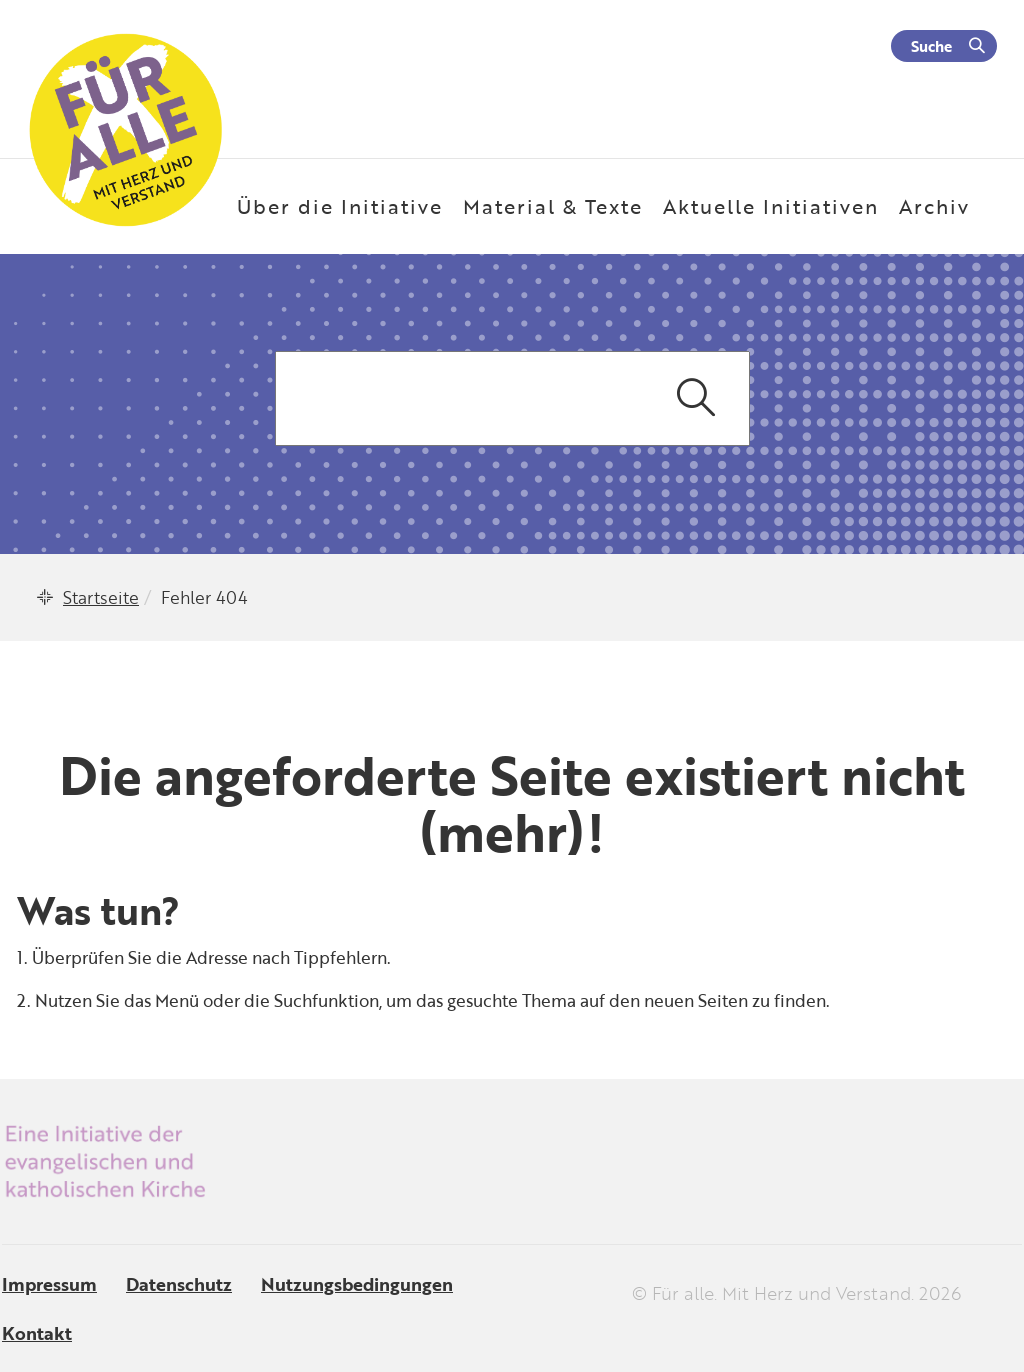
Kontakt (37, 1333)
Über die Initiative (340, 206)
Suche (931, 46)
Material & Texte (553, 206)
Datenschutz (179, 1284)
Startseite (101, 597)
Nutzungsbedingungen (357, 1284)
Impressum (49, 1284)
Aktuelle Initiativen (771, 206)
